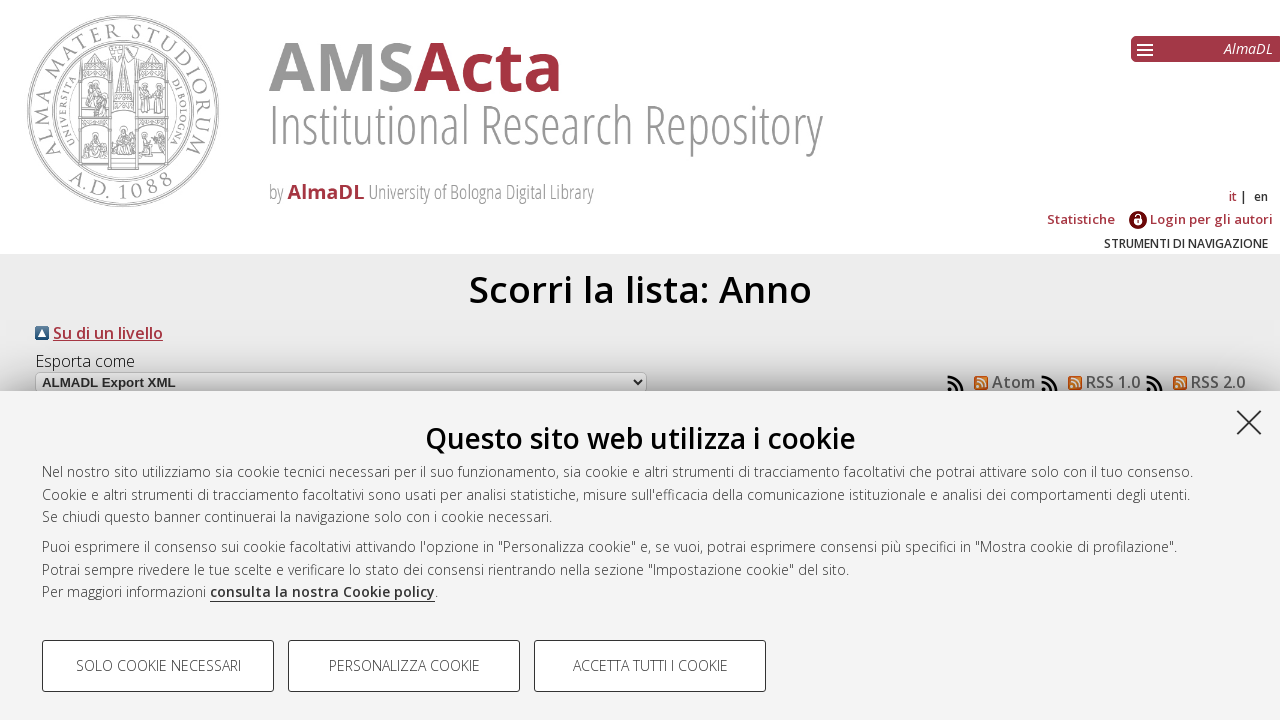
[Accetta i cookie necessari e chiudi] (1249, 422)
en (1261, 196)
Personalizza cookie (404, 665)
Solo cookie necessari (158, 665)
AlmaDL (1248, 48)
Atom (1000, 382)
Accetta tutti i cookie (650, 665)
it (1233, 196)
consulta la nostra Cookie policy (322, 591)
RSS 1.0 (1100, 382)
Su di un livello (108, 333)
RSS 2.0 (1205, 382)
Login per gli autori (1201, 219)
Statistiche (1081, 219)
